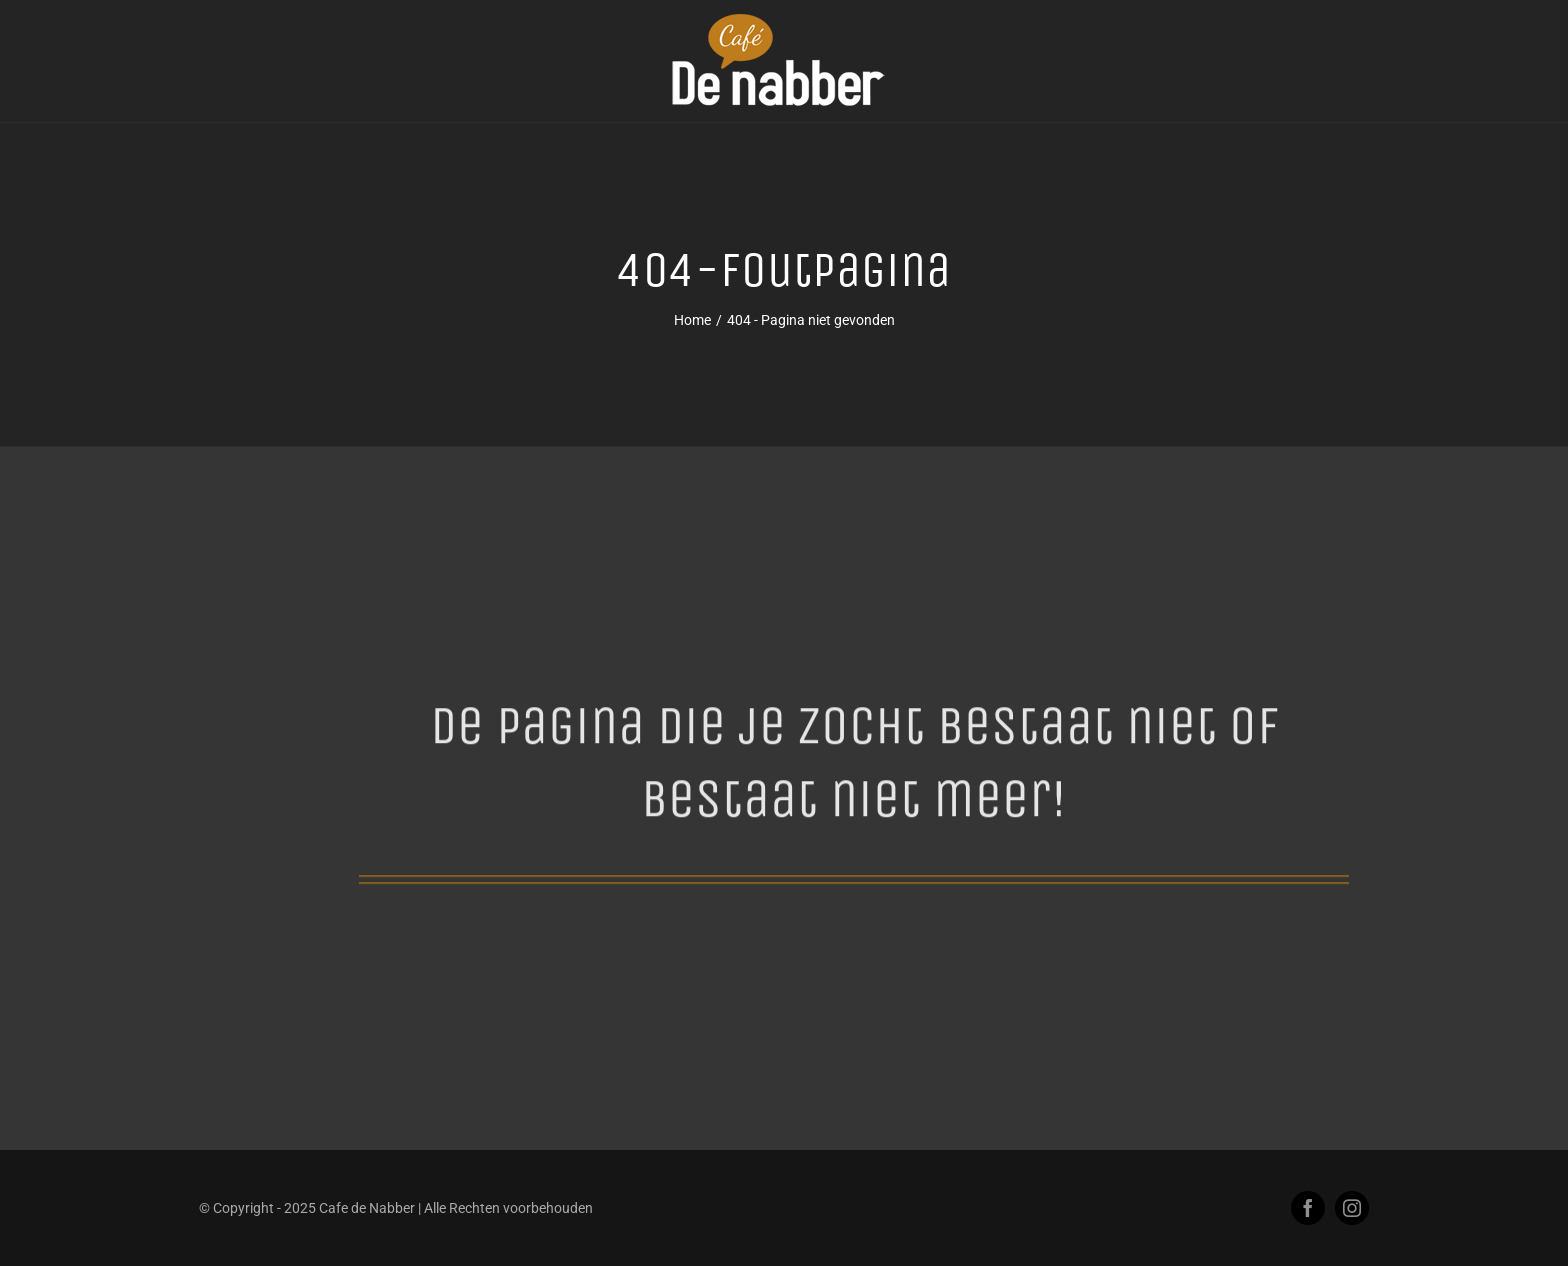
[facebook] (1308, 1208)
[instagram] (1352, 1208)
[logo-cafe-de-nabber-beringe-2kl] (784, 21)
